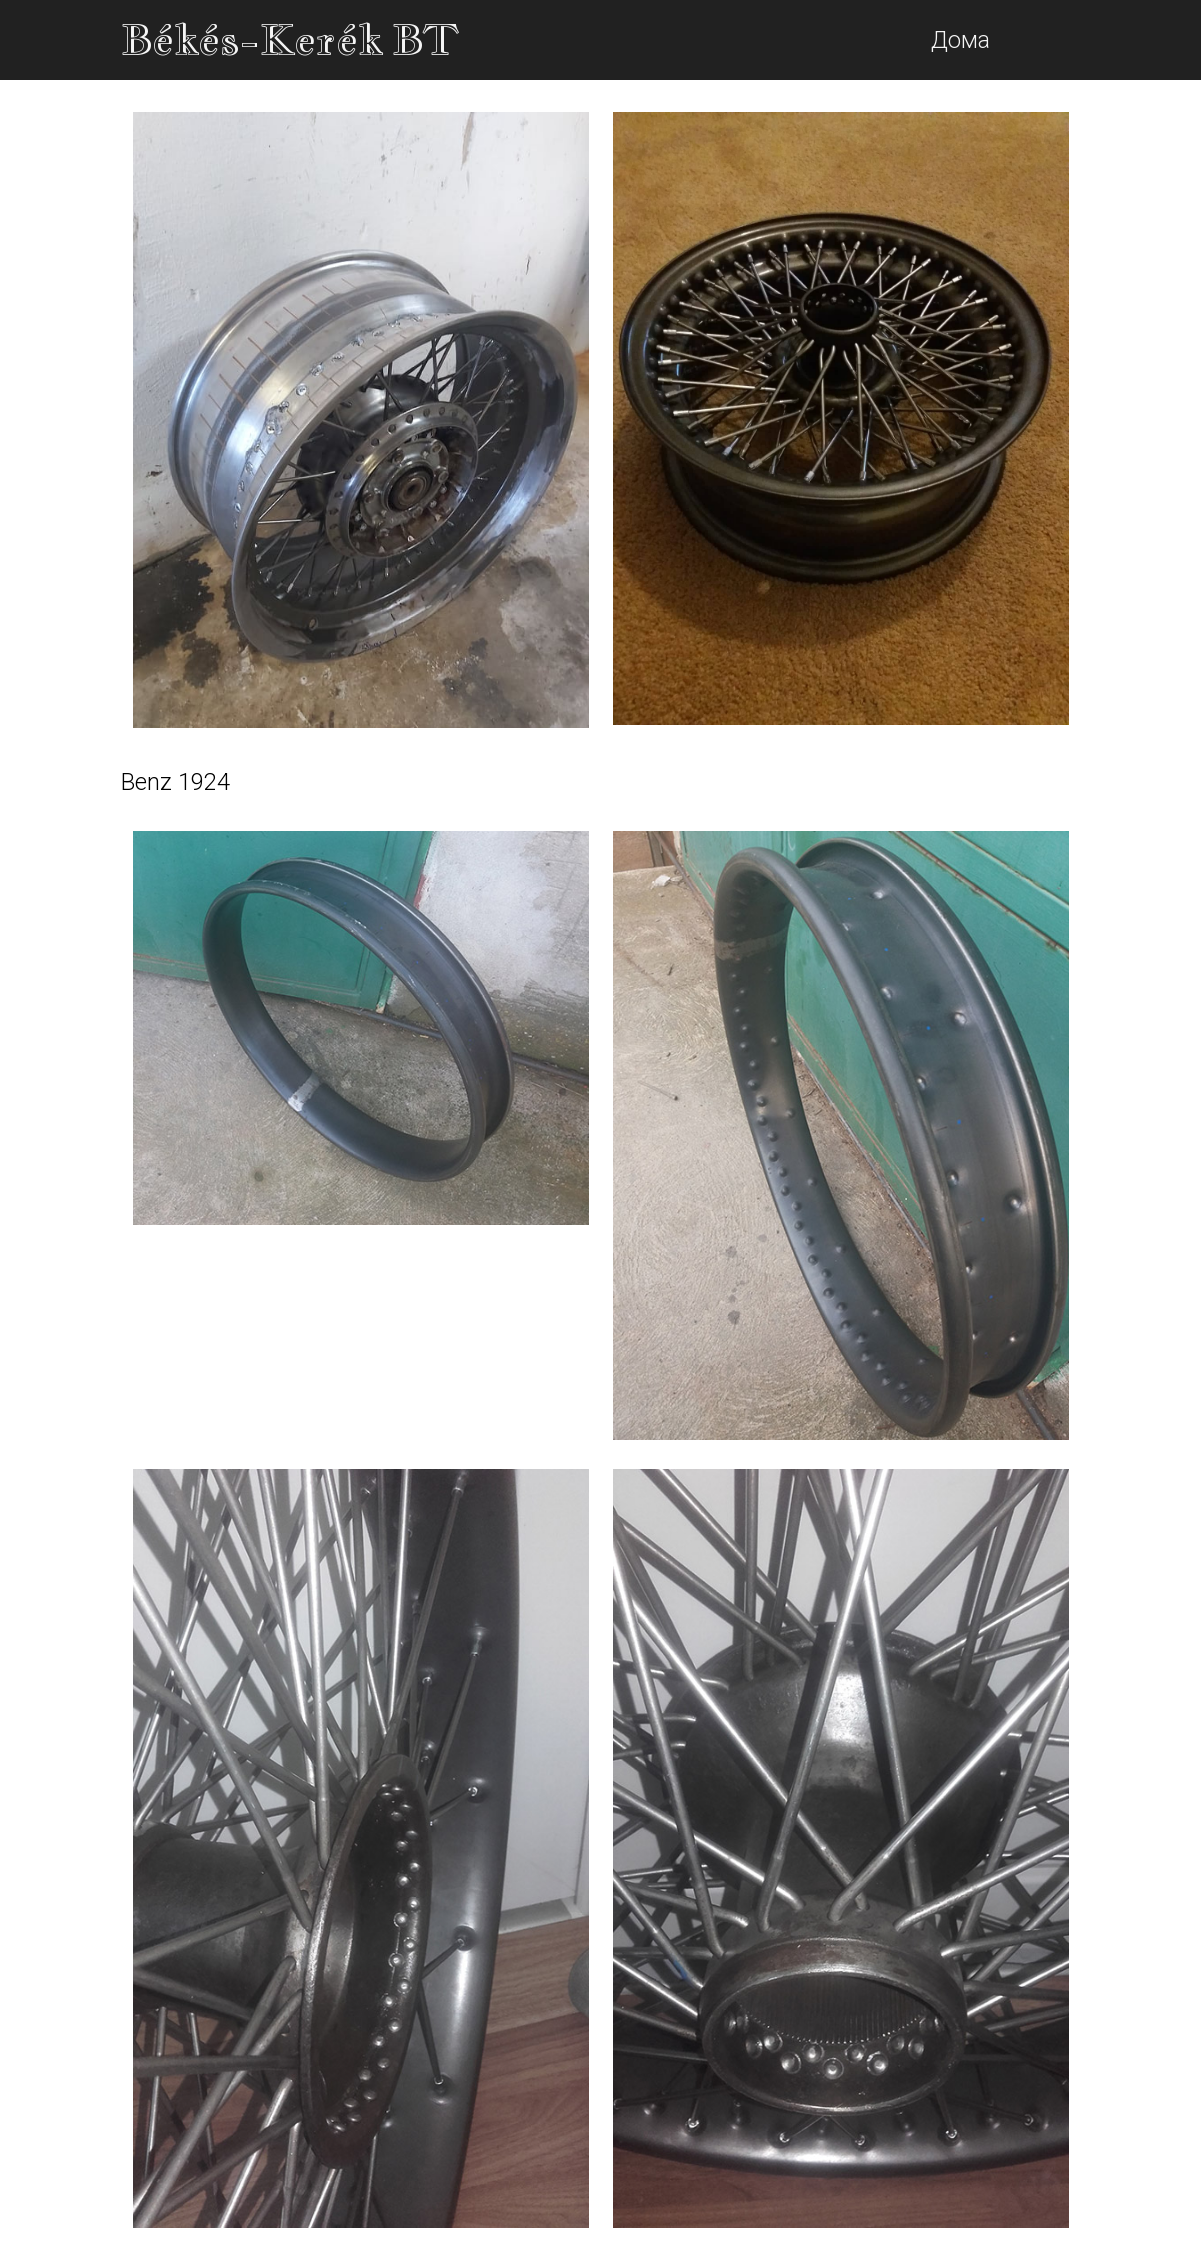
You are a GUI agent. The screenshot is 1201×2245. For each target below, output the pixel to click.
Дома (960, 40)
